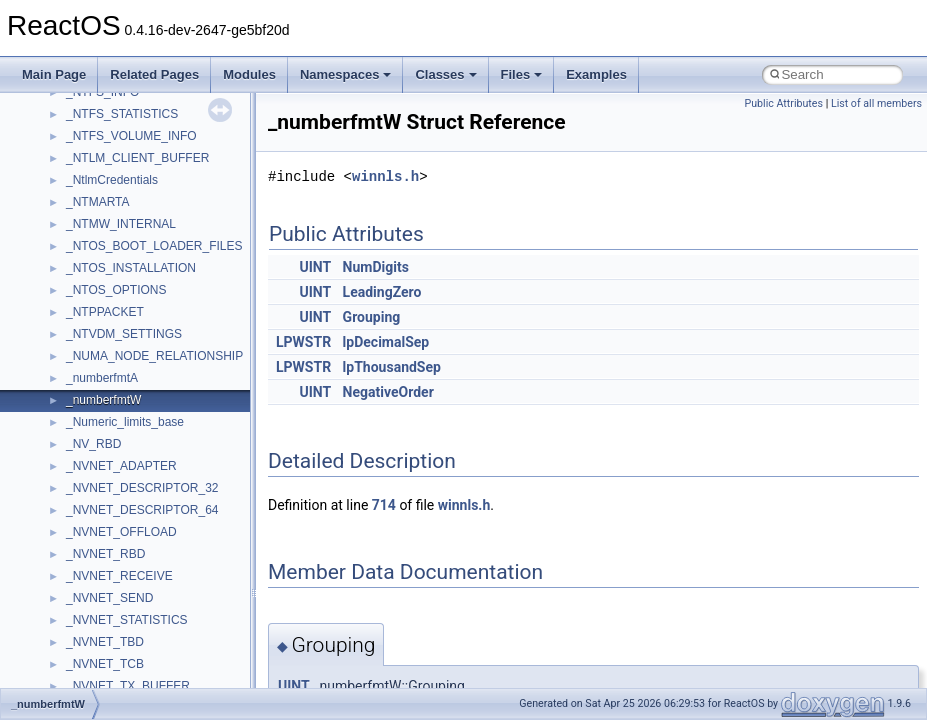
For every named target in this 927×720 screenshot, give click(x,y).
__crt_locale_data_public (132, 510)
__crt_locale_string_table (132, 576)
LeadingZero (382, 292)
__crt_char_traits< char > (132, 312)
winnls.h (385, 176)
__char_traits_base (117, 114)
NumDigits (376, 267)
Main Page (54, 74)
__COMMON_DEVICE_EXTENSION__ (171, 202)
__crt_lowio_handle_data (132, 620)
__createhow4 (103, 246)
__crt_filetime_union (119, 378)
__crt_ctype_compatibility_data (148, 356)
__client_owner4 (109, 158)
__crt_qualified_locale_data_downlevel (169, 686)
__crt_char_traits (110, 290)
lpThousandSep (392, 367)
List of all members (876, 103)
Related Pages (154, 74)
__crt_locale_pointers (123, 532)
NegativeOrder (388, 392)
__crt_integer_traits (117, 400)
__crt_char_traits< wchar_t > (142, 334)
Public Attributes (783, 103)
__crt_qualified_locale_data (139, 664)
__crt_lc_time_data (116, 466)
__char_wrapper (109, 136)
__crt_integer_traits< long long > (152, 444)
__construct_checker (121, 224)
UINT (315, 267)
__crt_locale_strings (119, 598)
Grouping (372, 317)
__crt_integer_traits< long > (139, 422)
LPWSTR (303, 342)
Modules (249, 74)
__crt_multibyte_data (121, 642)
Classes (445, 74)
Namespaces (346, 74)
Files (522, 74)
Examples (596, 74)
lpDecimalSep (386, 342)
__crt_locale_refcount (123, 554)
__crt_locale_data (113, 488)
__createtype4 (104, 268)
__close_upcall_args (120, 180)
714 (384, 505)
